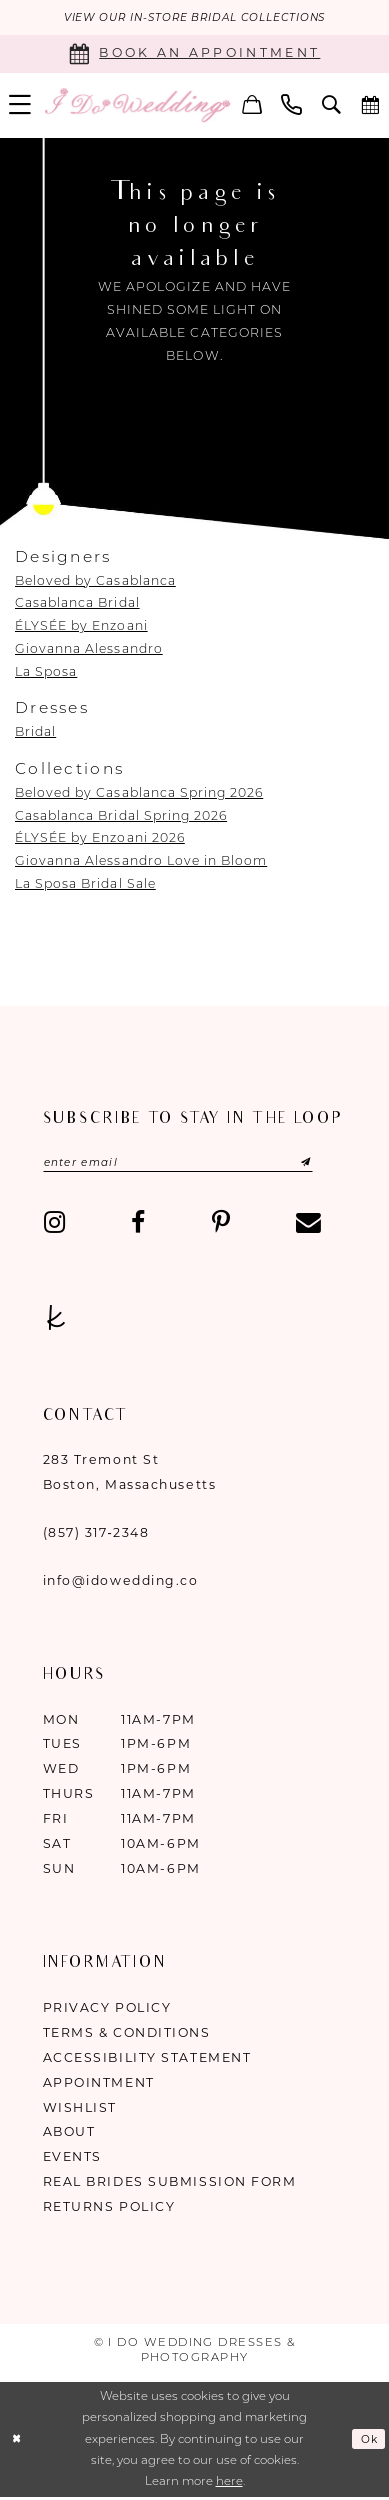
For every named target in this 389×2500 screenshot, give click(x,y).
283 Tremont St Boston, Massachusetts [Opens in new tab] (130, 1476)
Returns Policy (109, 2210)
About (69, 2135)
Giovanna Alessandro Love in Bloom (141, 862)
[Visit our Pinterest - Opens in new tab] (220, 1227)
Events (72, 2160)
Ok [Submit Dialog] (368, 2442)
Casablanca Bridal (77, 604)
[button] (252, 106)
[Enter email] (192, 1165)
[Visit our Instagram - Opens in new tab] (54, 1227)
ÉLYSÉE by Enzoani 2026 (100, 839)
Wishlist (80, 2110)
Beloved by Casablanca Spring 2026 (139, 793)
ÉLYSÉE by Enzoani (81, 627)
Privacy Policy (107, 2010)
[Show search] (331, 107)
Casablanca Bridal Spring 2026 (121, 816)
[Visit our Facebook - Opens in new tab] (138, 1227)
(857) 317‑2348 (96, 1535)
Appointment (99, 2085)
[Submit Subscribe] (312, 1165)
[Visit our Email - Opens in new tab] (308, 1227)
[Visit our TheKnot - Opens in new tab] (56, 1322)
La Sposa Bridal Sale (85, 884)
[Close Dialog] (18, 2442)
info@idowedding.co (121, 1583)
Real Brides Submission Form (170, 2185)
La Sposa (46, 672)
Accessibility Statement (147, 2060)
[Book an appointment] (194, 55)
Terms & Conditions (127, 2035)
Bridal (35, 733)
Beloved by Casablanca (95, 581)
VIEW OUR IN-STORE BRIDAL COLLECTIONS (194, 18)
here (229, 2485)
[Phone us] (291, 106)
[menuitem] (252, 106)
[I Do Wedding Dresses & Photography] (137, 107)
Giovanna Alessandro (89, 649)
